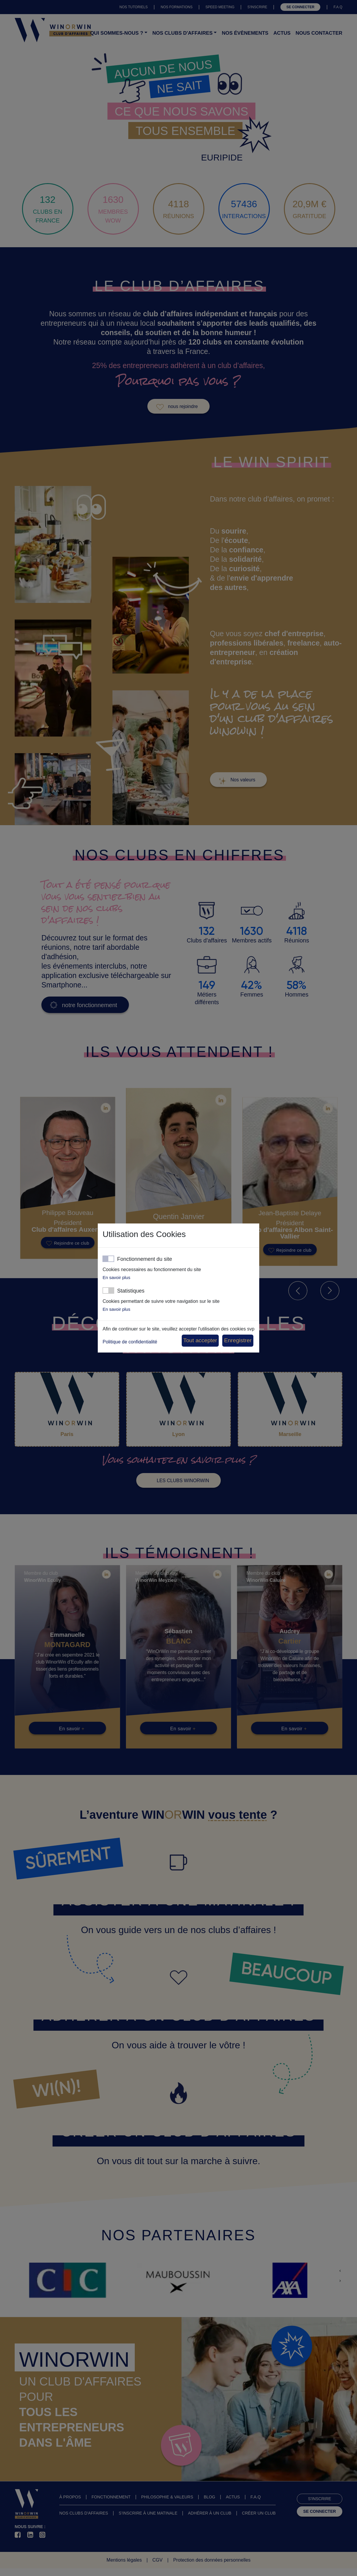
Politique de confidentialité (129, 1341)
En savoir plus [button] (116, 1277)
